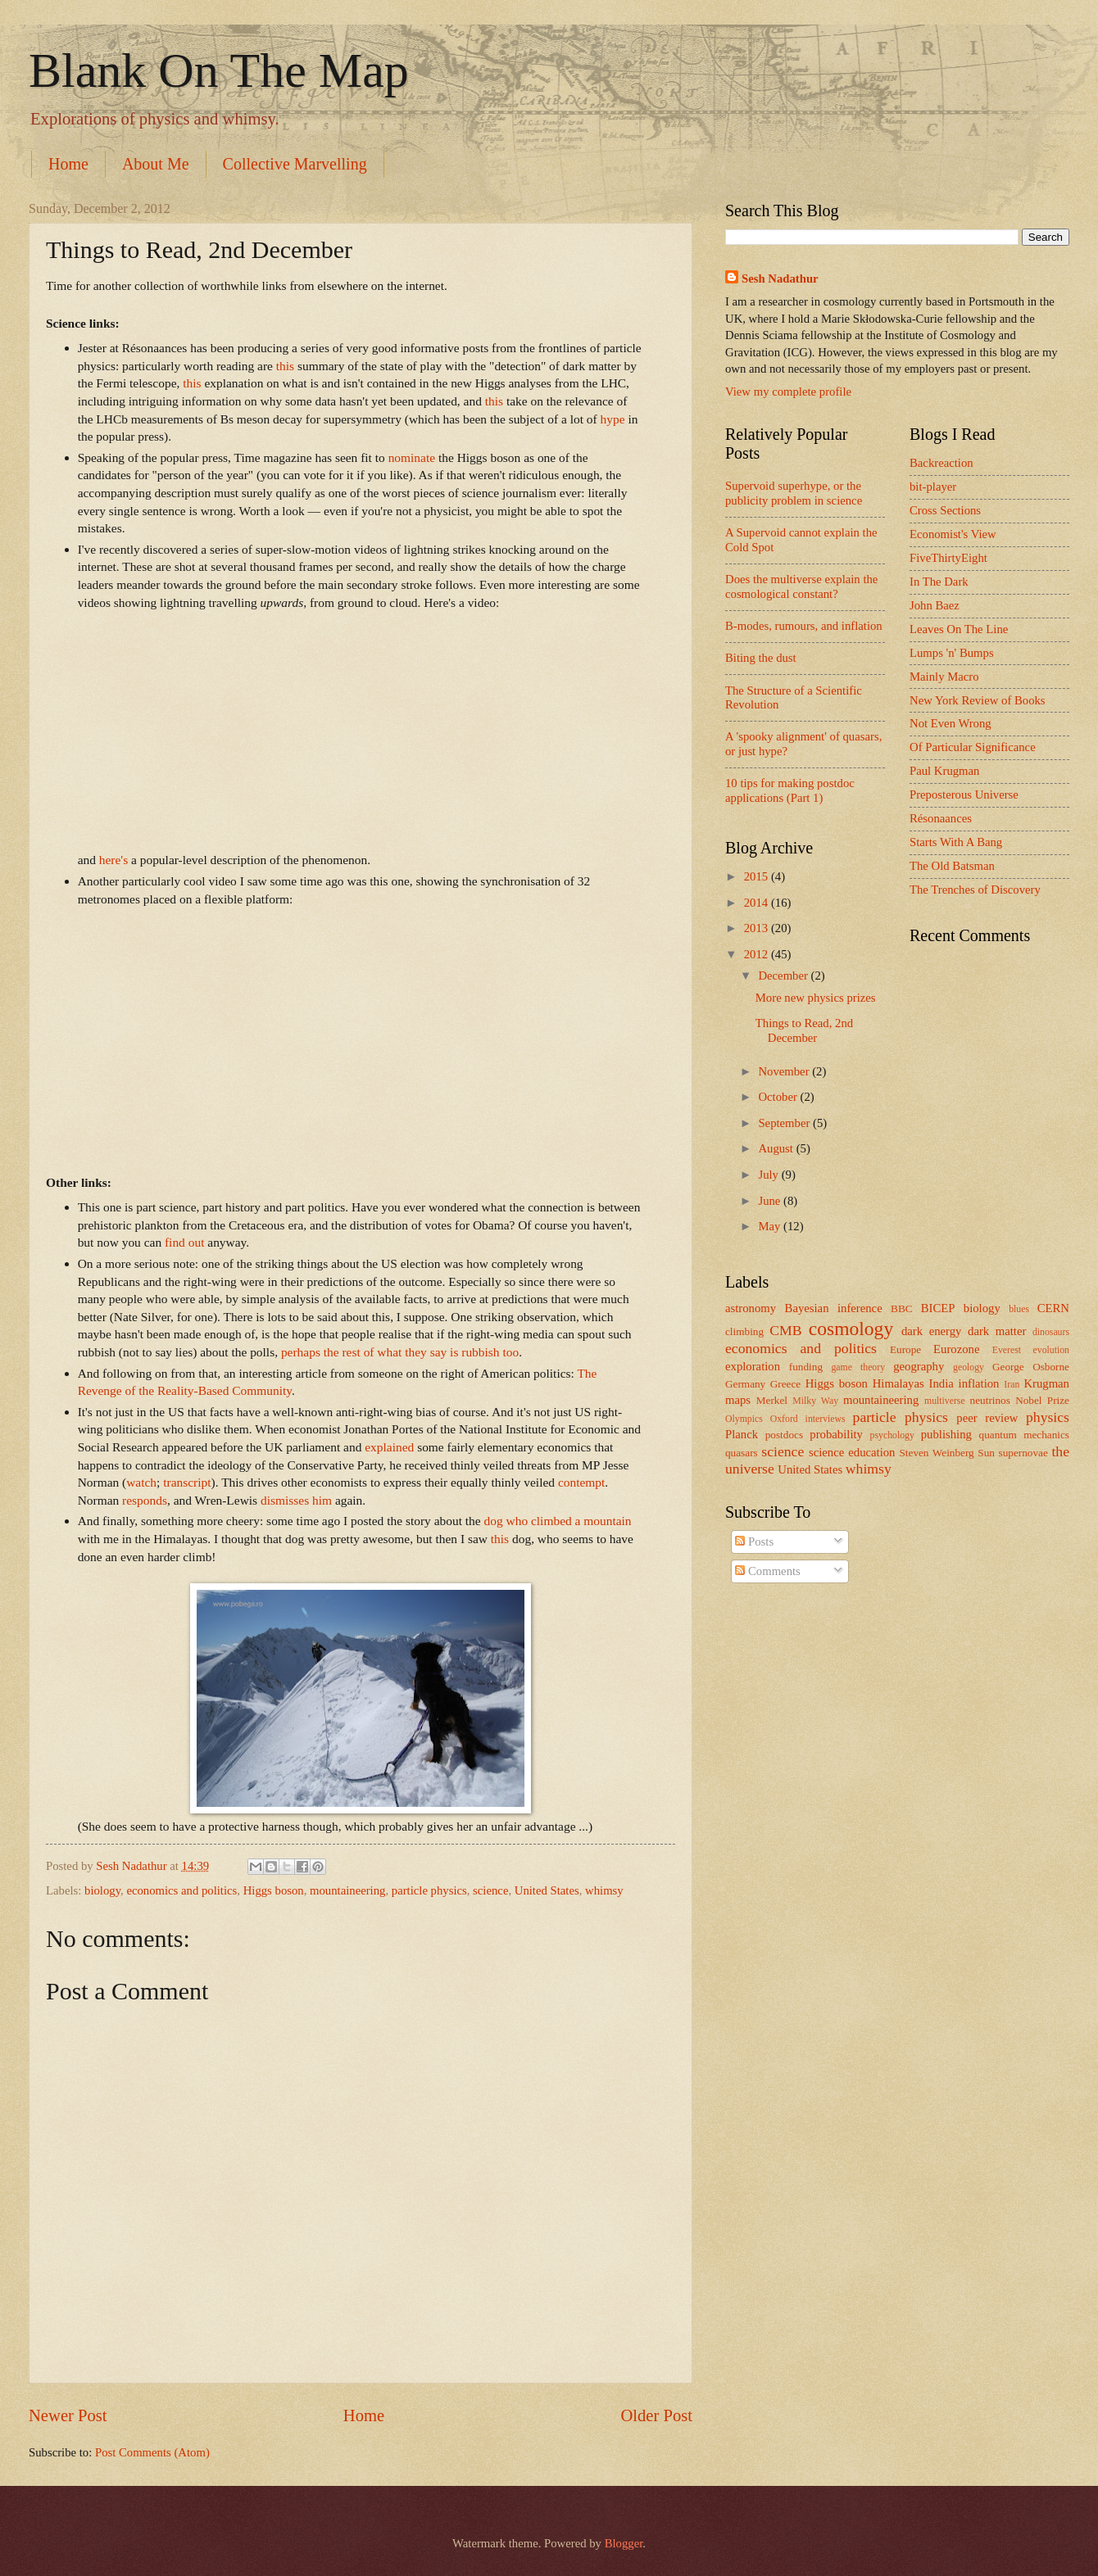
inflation (979, 1383)
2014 (757, 902)
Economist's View (953, 534)
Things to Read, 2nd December (804, 1030)
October (779, 1096)
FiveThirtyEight (948, 557)
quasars (741, 1452)
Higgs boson (273, 1890)
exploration (752, 1366)
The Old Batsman (952, 865)
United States (547, 1890)
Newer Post (68, 2415)
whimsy (604, 1890)
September (785, 1123)
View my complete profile (788, 391)
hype (613, 419)
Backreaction (941, 462)
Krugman (1046, 1383)
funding (806, 1366)
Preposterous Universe (964, 794)
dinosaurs (1050, 1332)
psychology (892, 1435)
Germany (745, 1384)
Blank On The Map (219, 70)
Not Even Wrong (950, 723)
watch (141, 1482)
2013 (757, 928)
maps (738, 1399)
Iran (1011, 1384)
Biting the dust (760, 657)
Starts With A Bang (956, 842)
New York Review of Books (978, 700)
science (490, 1890)
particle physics (429, 1890)
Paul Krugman (944, 770)
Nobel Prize (1042, 1400)
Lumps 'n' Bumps (952, 652)
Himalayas (898, 1383)
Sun (986, 1452)
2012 (757, 954)
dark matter (997, 1331)
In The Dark (939, 581)
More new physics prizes (815, 997)
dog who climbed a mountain (558, 1521)
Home (68, 164)
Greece (785, 1384)
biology (102, 1890)
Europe (905, 1349)
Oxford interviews (808, 1419)
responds (144, 1500)
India (941, 1383)
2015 (757, 876)
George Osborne (1030, 1366)
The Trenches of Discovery (975, 889)
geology (968, 1367)
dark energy (931, 1331)
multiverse (944, 1401)
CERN (1053, 1308)
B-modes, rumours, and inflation (803, 625)
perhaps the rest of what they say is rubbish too (400, 1352)
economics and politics (181, 1890)
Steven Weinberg (936, 1452)
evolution (1051, 1350)
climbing (744, 1331)
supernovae (1023, 1452)
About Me (155, 164)
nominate (411, 457)
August (777, 1148)
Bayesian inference (833, 1308)
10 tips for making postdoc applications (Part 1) (790, 790)
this (285, 366)
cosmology (851, 1328)
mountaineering (347, 1890)
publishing (946, 1434)
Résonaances (941, 818)
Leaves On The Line (959, 629)
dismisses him (296, 1500)
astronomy (750, 1308)
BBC (901, 1308)
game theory (858, 1367)
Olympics (744, 1419)
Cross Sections (945, 510)
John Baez (935, 605)
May (770, 1226)
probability (836, 1434)
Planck (741, 1434)
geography (918, 1366)
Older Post (656, 2415)
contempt (581, 1482)
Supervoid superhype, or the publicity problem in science (793, 493)
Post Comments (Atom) (152, 2452)
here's (113, 860)
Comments (767, 1571)
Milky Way (815, 1401)
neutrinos (990, 1400)
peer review (987, 1417)
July (769, 1174)
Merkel (771, 1400)
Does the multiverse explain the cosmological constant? (801, 586)
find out (184, 1242)
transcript (187, 1482)
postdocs (784, 1434)
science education (852, 1452)
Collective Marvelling (295, 164)
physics (1047, 1417)
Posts (754, 1541)
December (784, 975)
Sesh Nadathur (133, 1865)
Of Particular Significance (973, 747)
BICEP (938, 1308)
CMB (785, 1330)
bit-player (933, 486)
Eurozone (956, 1349)
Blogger (624, 2543)
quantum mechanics (1024, 1434)
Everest (1006, 1350)
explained (389, 1447)
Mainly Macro (944, 676)
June (770, 1200)
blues (1019, 1309)
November (785, 1071)
